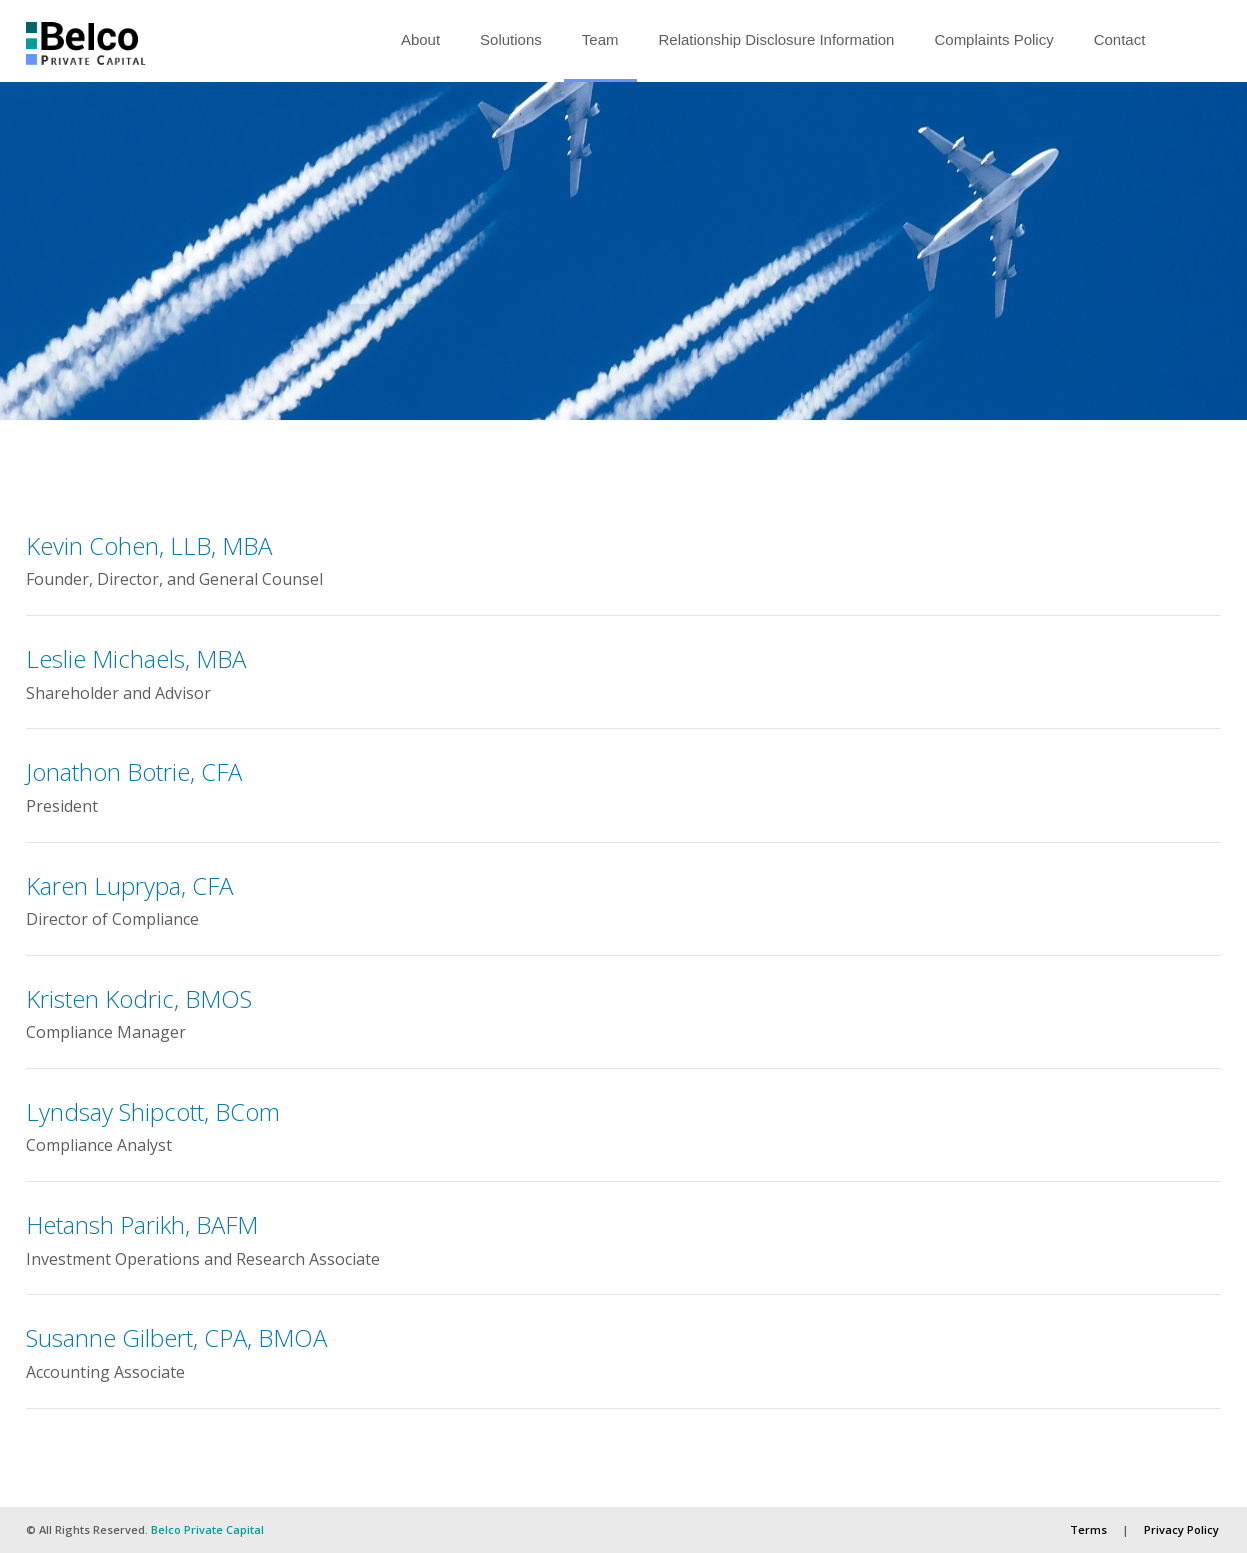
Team (600, 39)
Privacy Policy (1181, 1529)
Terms (1088, 1529)
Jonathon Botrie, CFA (134, 771)
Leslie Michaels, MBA (136, 658)
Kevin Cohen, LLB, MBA (149, 545)
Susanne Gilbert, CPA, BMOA (176, 1337)
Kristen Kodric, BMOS (139, 998)
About (420, 39)
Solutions (511, 39)
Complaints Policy (993, 39)
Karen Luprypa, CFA (129, 885)
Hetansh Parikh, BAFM (142, 1224)
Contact (1120, 39)
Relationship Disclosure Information (777, 39)
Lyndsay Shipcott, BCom (153, 1111)
